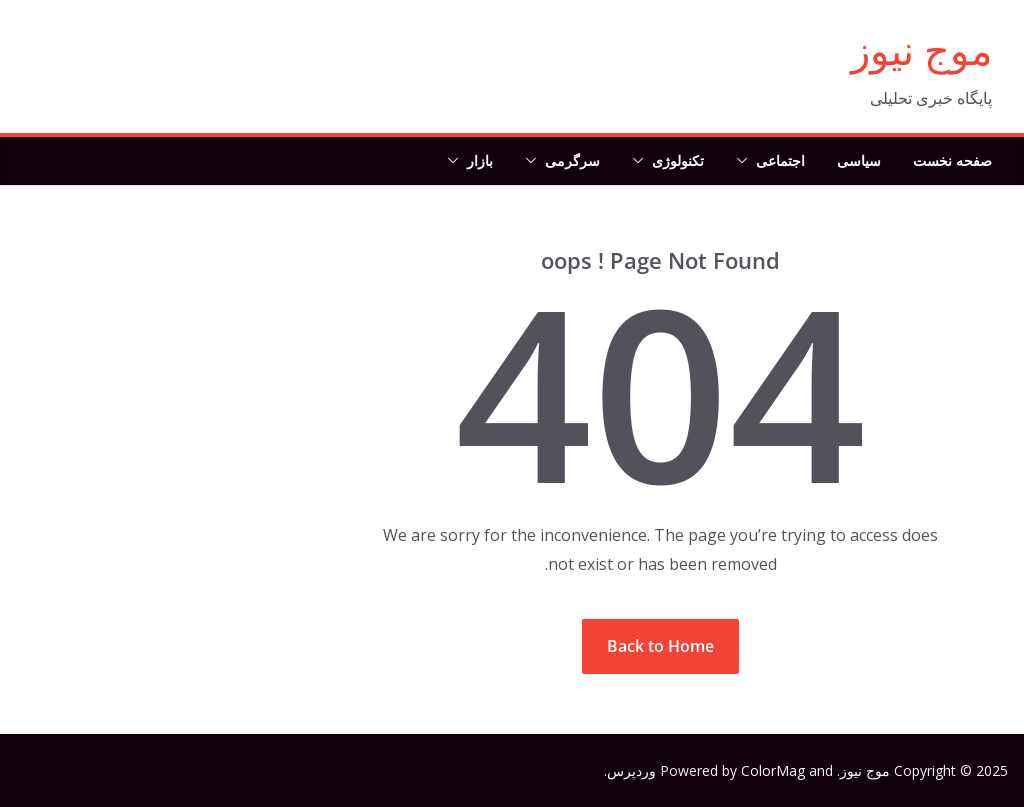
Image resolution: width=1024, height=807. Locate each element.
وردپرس (631, 770)
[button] (746, 161)
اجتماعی (780, 160)
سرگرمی (572, 160)
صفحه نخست (952, 160)
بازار (480, 160)
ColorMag (773, 770)
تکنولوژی (678, 160)
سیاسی (859, 160)
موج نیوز (921, 49)
